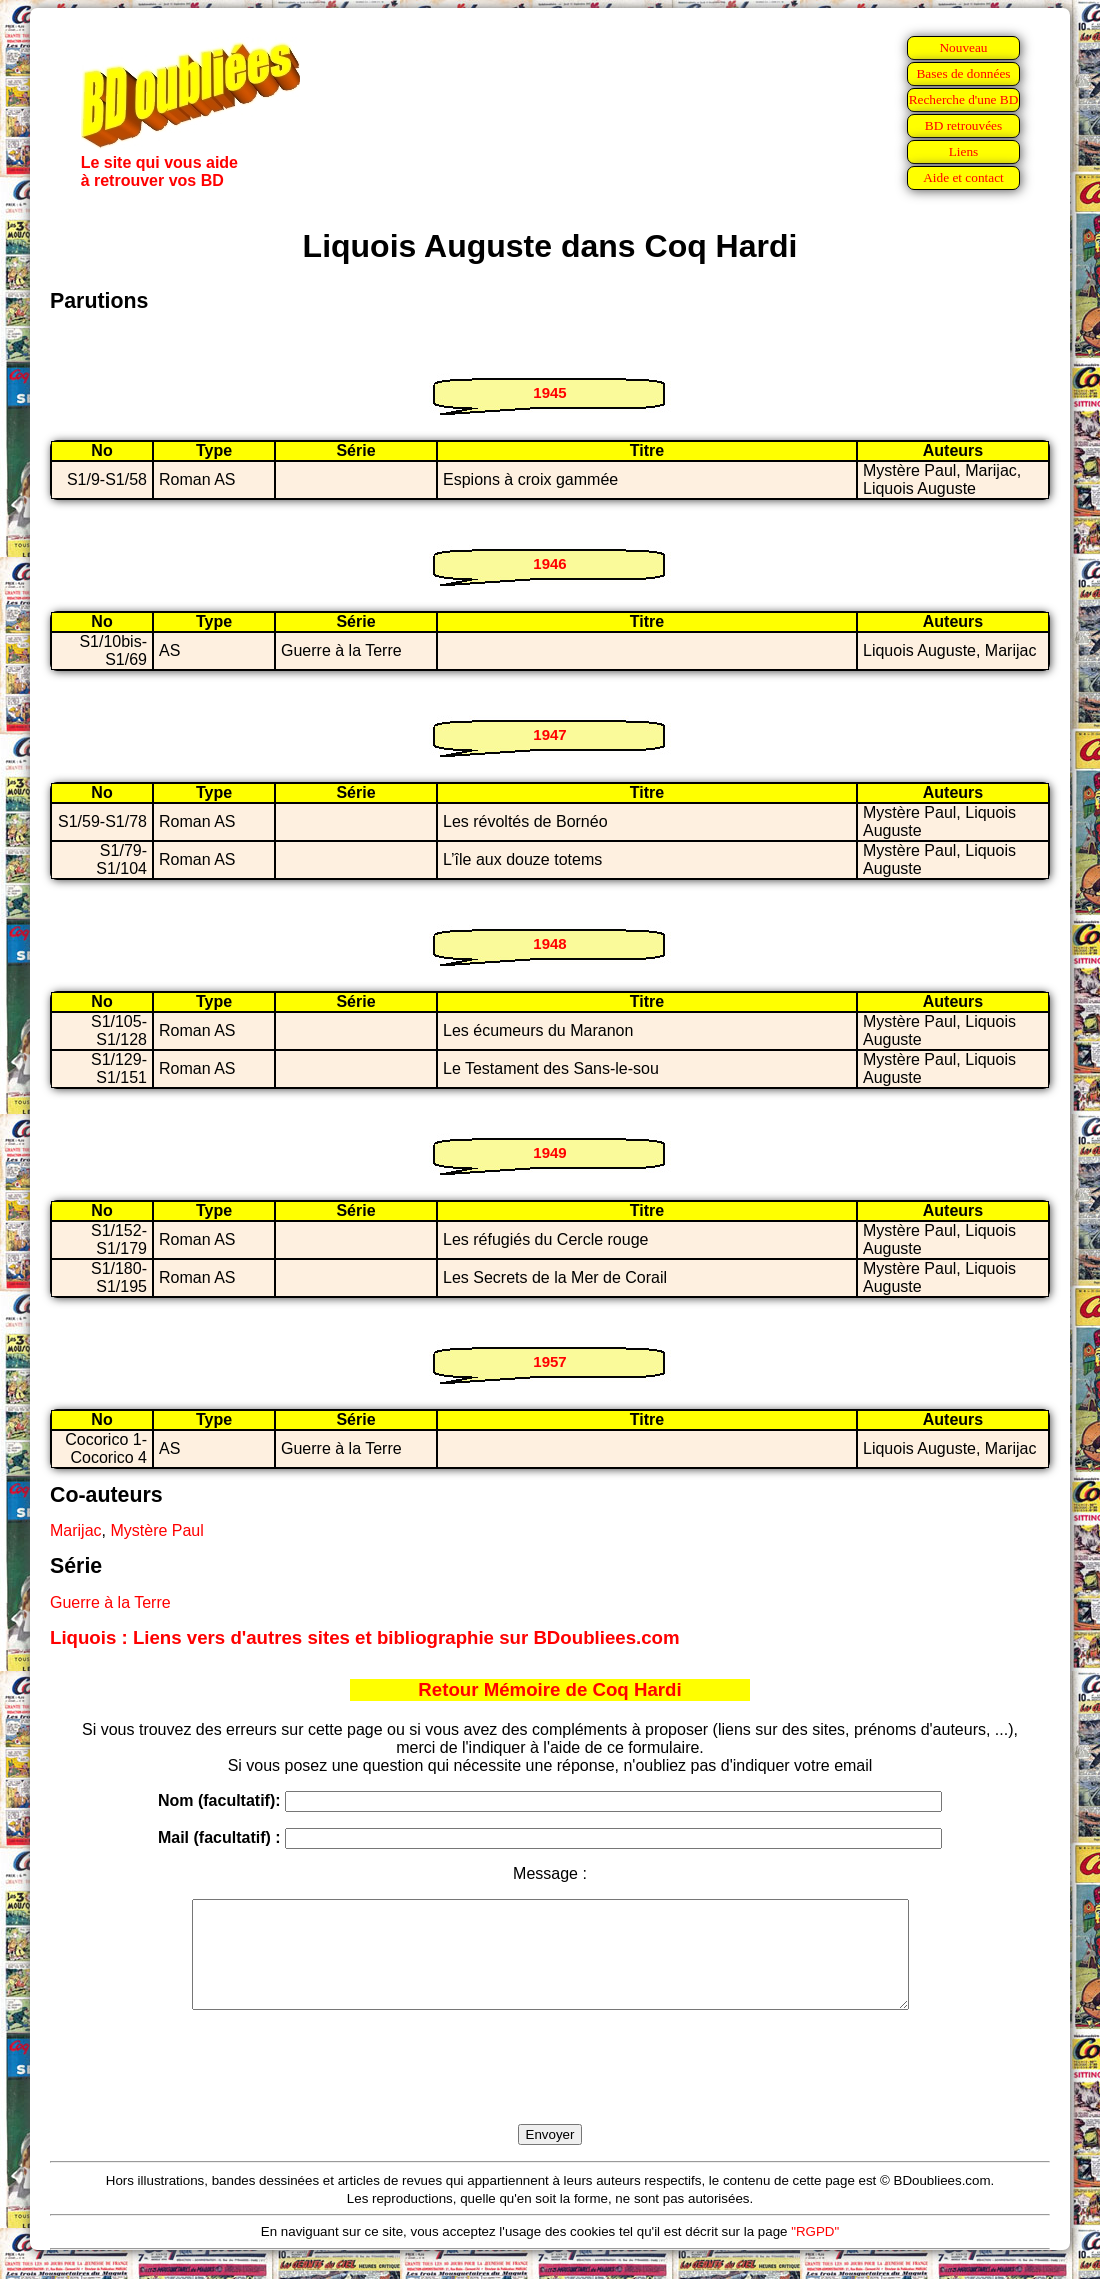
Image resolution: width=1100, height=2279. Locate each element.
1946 (549, 563)
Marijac (76, 1530)
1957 (549, 1361)
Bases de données (963, 73)
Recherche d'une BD (964, 99)
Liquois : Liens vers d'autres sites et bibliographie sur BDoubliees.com (365, 1637)
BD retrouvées (963, 125)
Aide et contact (963, 177)
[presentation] (550, 2090)
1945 (549, 392)
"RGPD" (815, 2252)
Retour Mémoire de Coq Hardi (549, 1689)
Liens (964, 151)
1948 (549, 943)
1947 (549, 734)
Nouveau (963, 47)
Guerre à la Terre (110, 1602)
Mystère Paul (156, 1530)
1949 (549, 1152)
